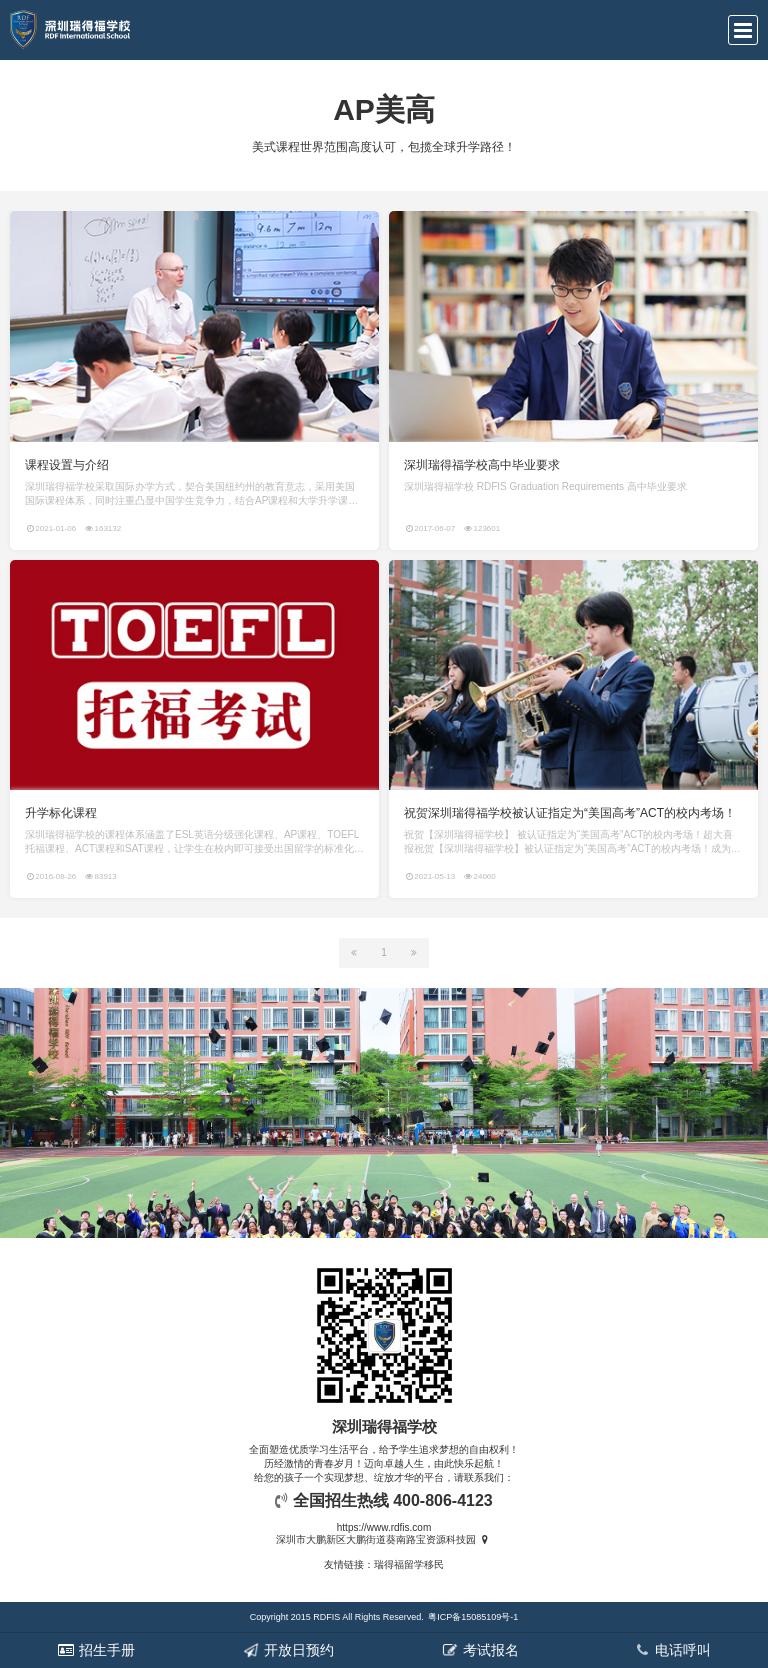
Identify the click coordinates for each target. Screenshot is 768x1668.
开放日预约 (288, 1650)
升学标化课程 (61, 813)
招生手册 (96, 1650)
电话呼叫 (672, 1650)
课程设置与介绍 (67, 465)
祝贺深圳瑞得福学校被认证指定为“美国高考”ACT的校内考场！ (570, 813)
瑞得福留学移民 (409, 1564)
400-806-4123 (443, 1500)
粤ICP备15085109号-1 (473, 1617)
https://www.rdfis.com (384, 1527)
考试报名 (480, 1650)
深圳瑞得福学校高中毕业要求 (482, 465)
